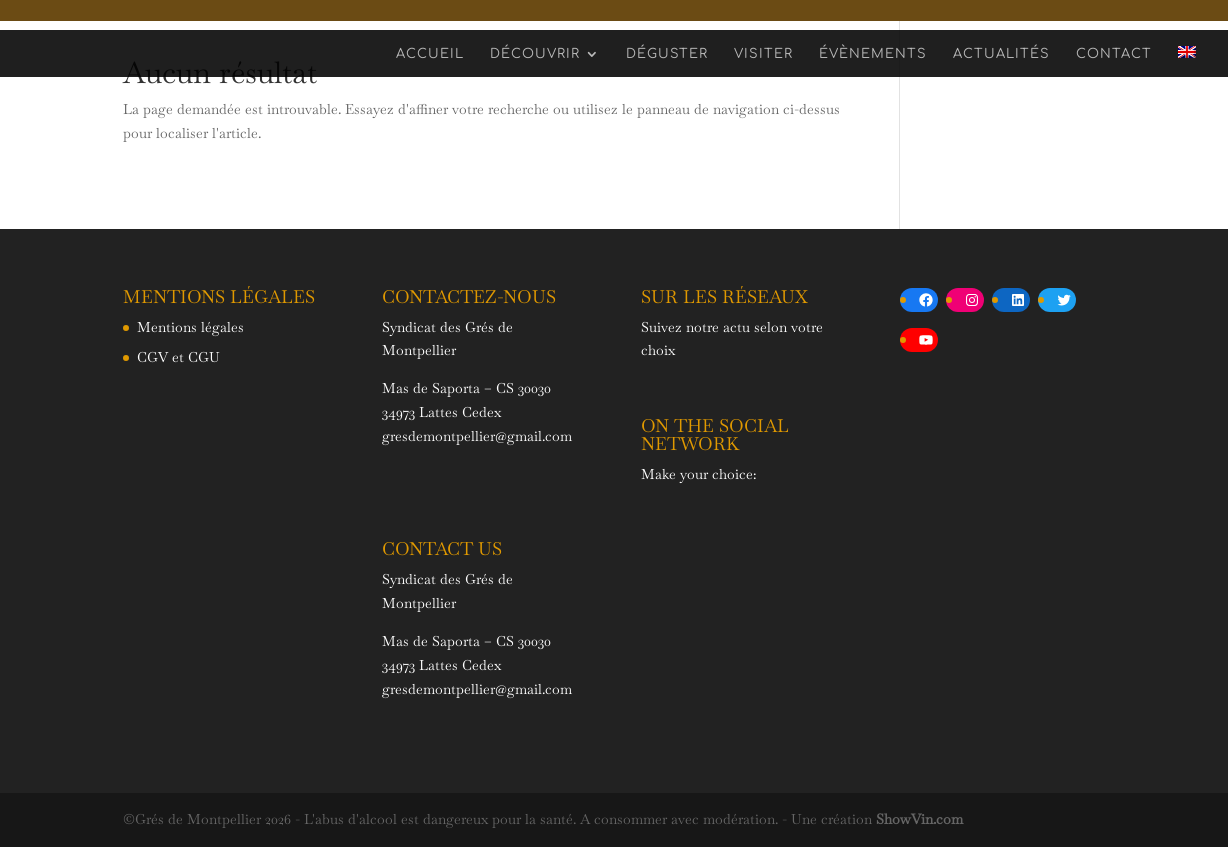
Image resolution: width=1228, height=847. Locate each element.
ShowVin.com (919, 819)
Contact (1114, 54)
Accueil (430, 54)
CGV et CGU (178, 357)
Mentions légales (190, 327)
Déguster (667, 54)
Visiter (763, 54)
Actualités (1001, 54)
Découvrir (535, 54)
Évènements (873, 54)
